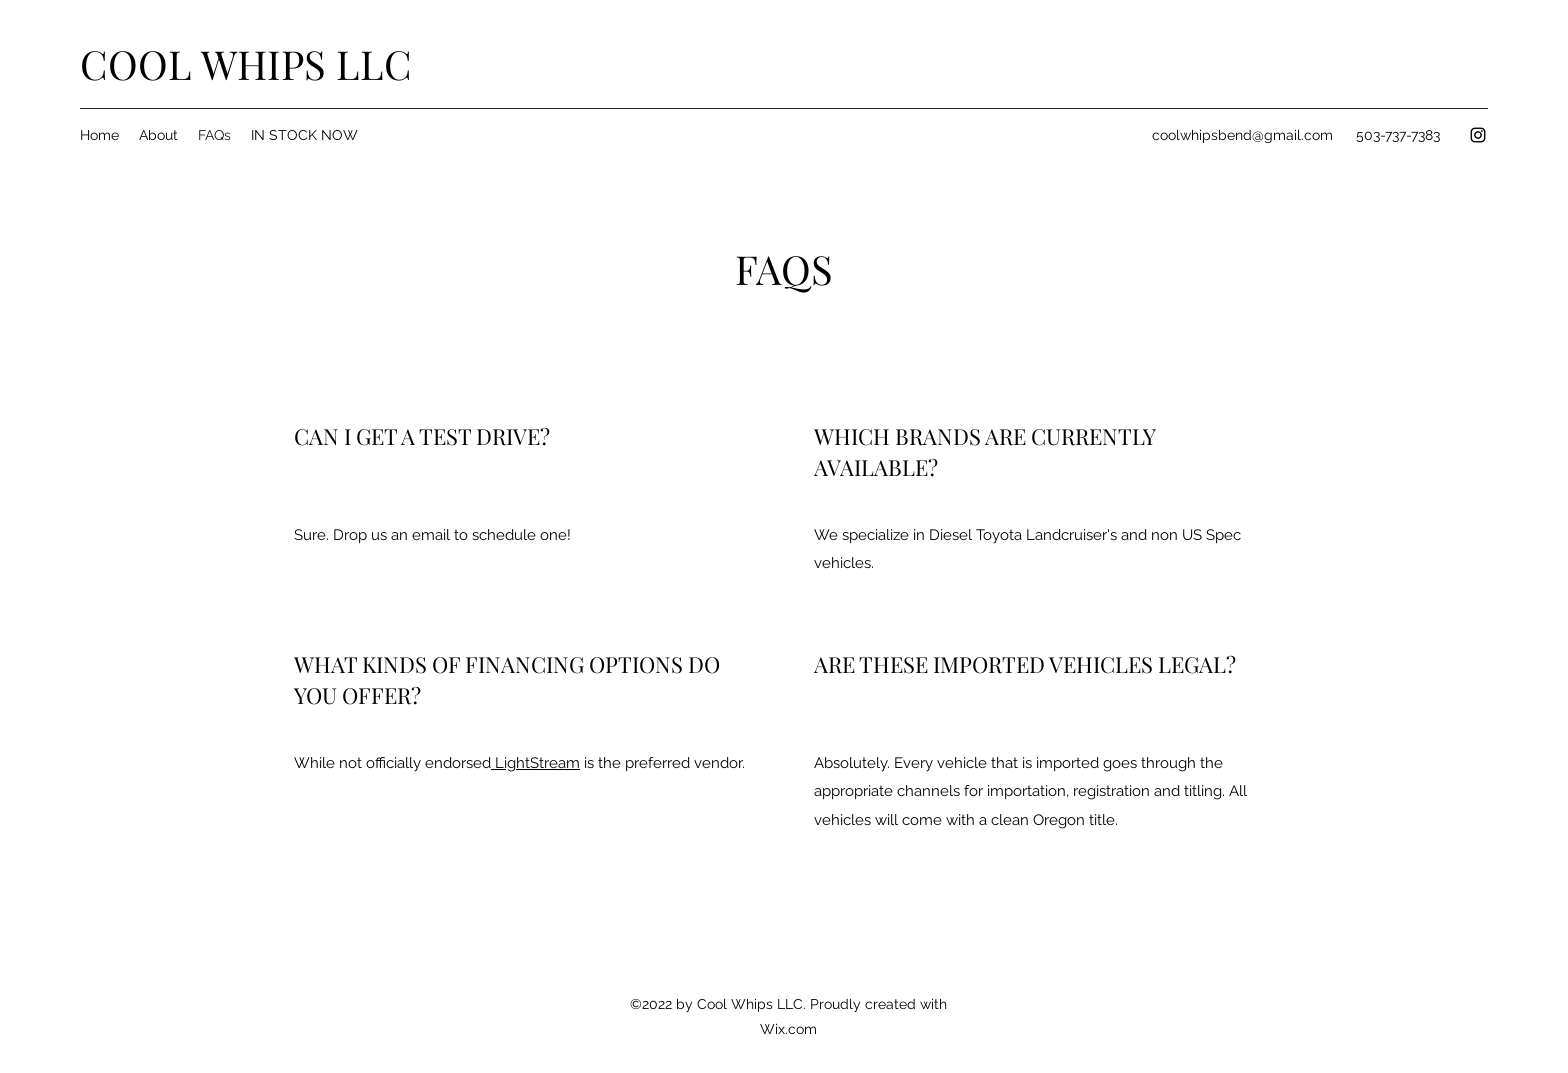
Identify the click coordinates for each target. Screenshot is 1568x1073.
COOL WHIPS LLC (246, 63)
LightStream (535, 763)
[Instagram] (1478, 135)
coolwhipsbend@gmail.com (1242, 135)
